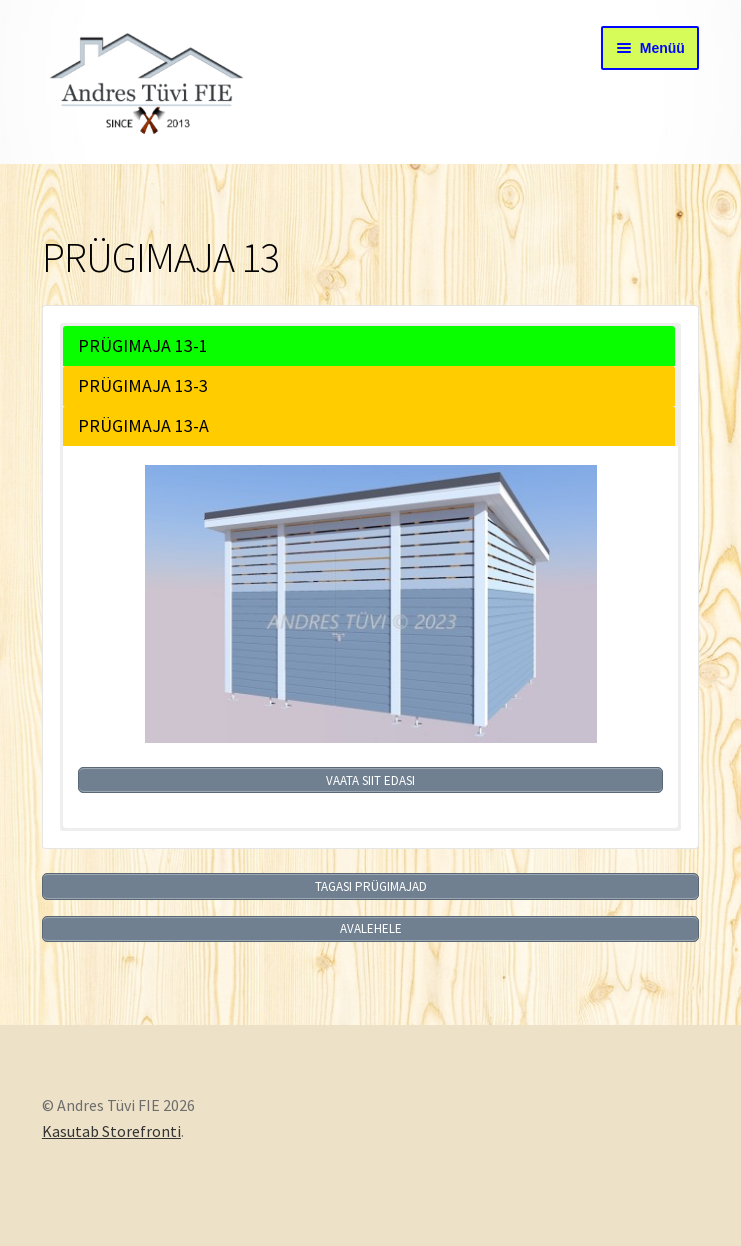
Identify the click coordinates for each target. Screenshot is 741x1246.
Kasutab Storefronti (111, 1131)
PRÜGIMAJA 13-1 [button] (143, 345)
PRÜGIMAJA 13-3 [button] (143, 385)
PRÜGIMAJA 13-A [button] (143, 425)
